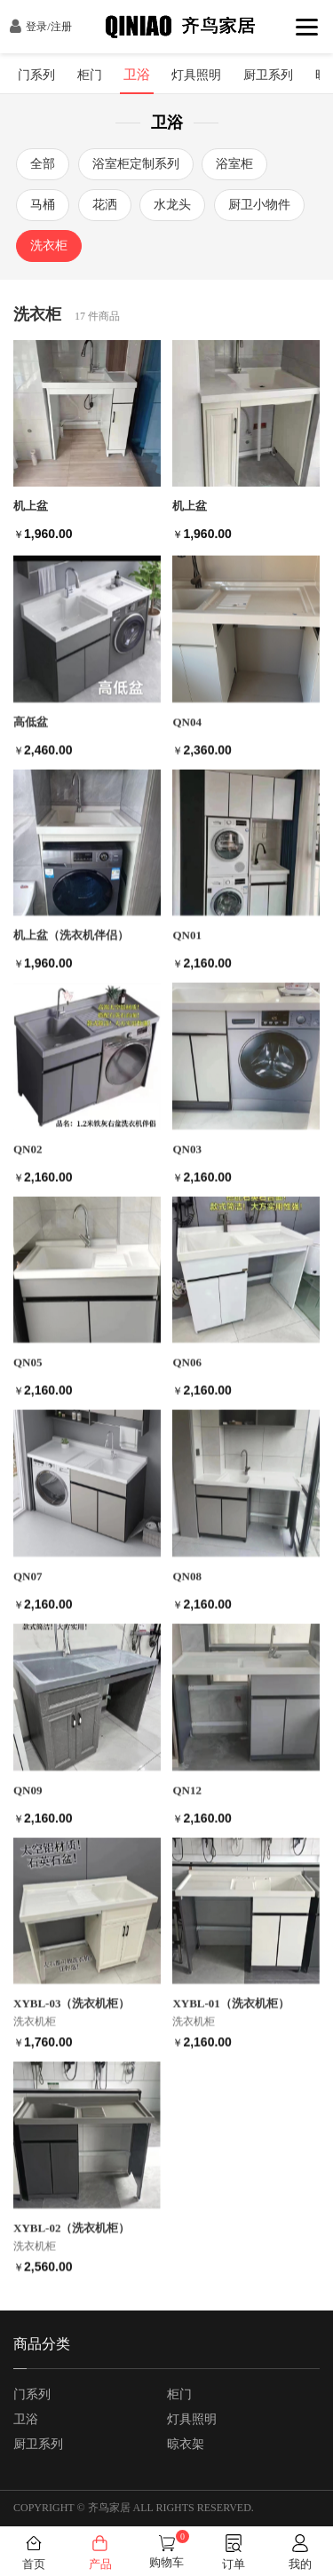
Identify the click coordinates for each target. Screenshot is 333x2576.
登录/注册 (40, 27)
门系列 (32, 2394)
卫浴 (25, 2419)
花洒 (104, 198)
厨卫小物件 (259, 198)
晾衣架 (185, 2444)
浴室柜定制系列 (135, 157)
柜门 (179, 2394)
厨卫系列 (38, 2444)
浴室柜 (234, 157)
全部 (42, 157)
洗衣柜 (48, 239)
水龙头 (172, 198)
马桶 (42, 198)
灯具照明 (192, 2419)
